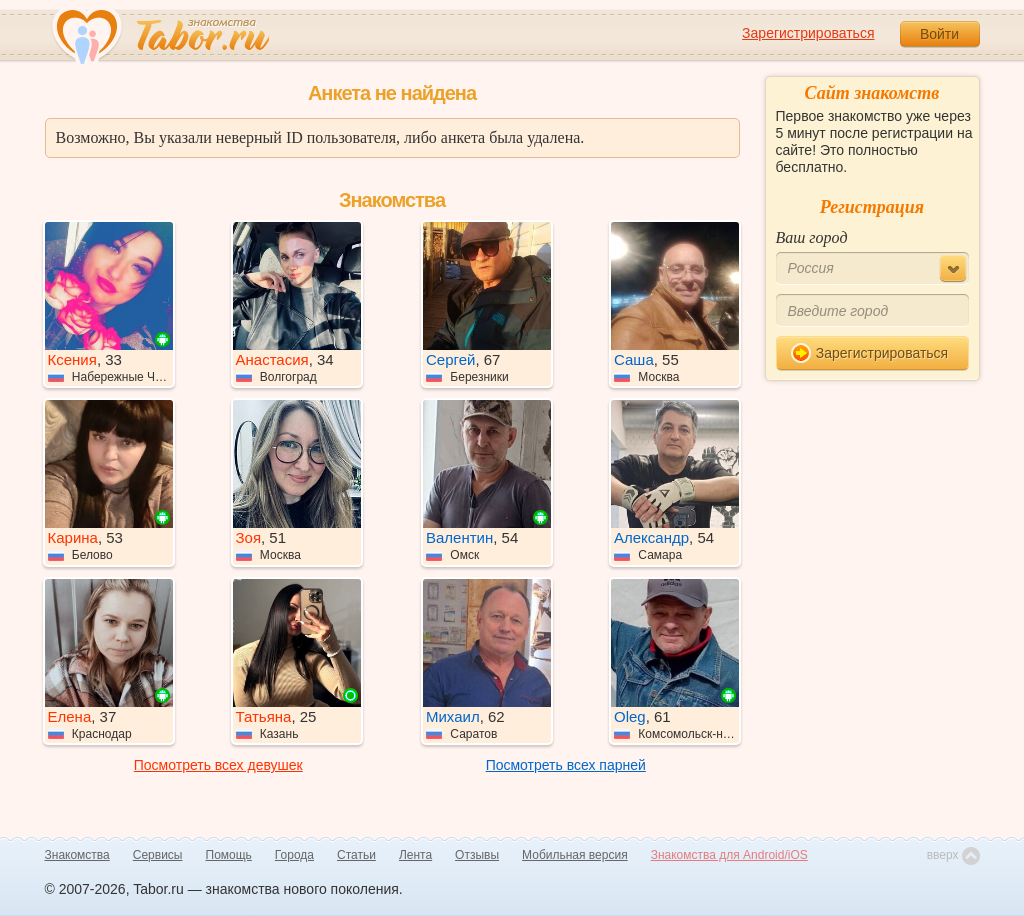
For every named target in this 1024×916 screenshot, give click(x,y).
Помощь (229, 855)
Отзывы (477, 855)
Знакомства (77, 855)
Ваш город (812, 237)
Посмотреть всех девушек (218, 765)
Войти (939, 34)
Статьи (356, 855)
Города (294, 855)
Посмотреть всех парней (566, 765)
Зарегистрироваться (808, 33)
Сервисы (158, 855)
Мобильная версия (575, 855)
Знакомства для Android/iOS (729, 855)
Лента (415, 855)
